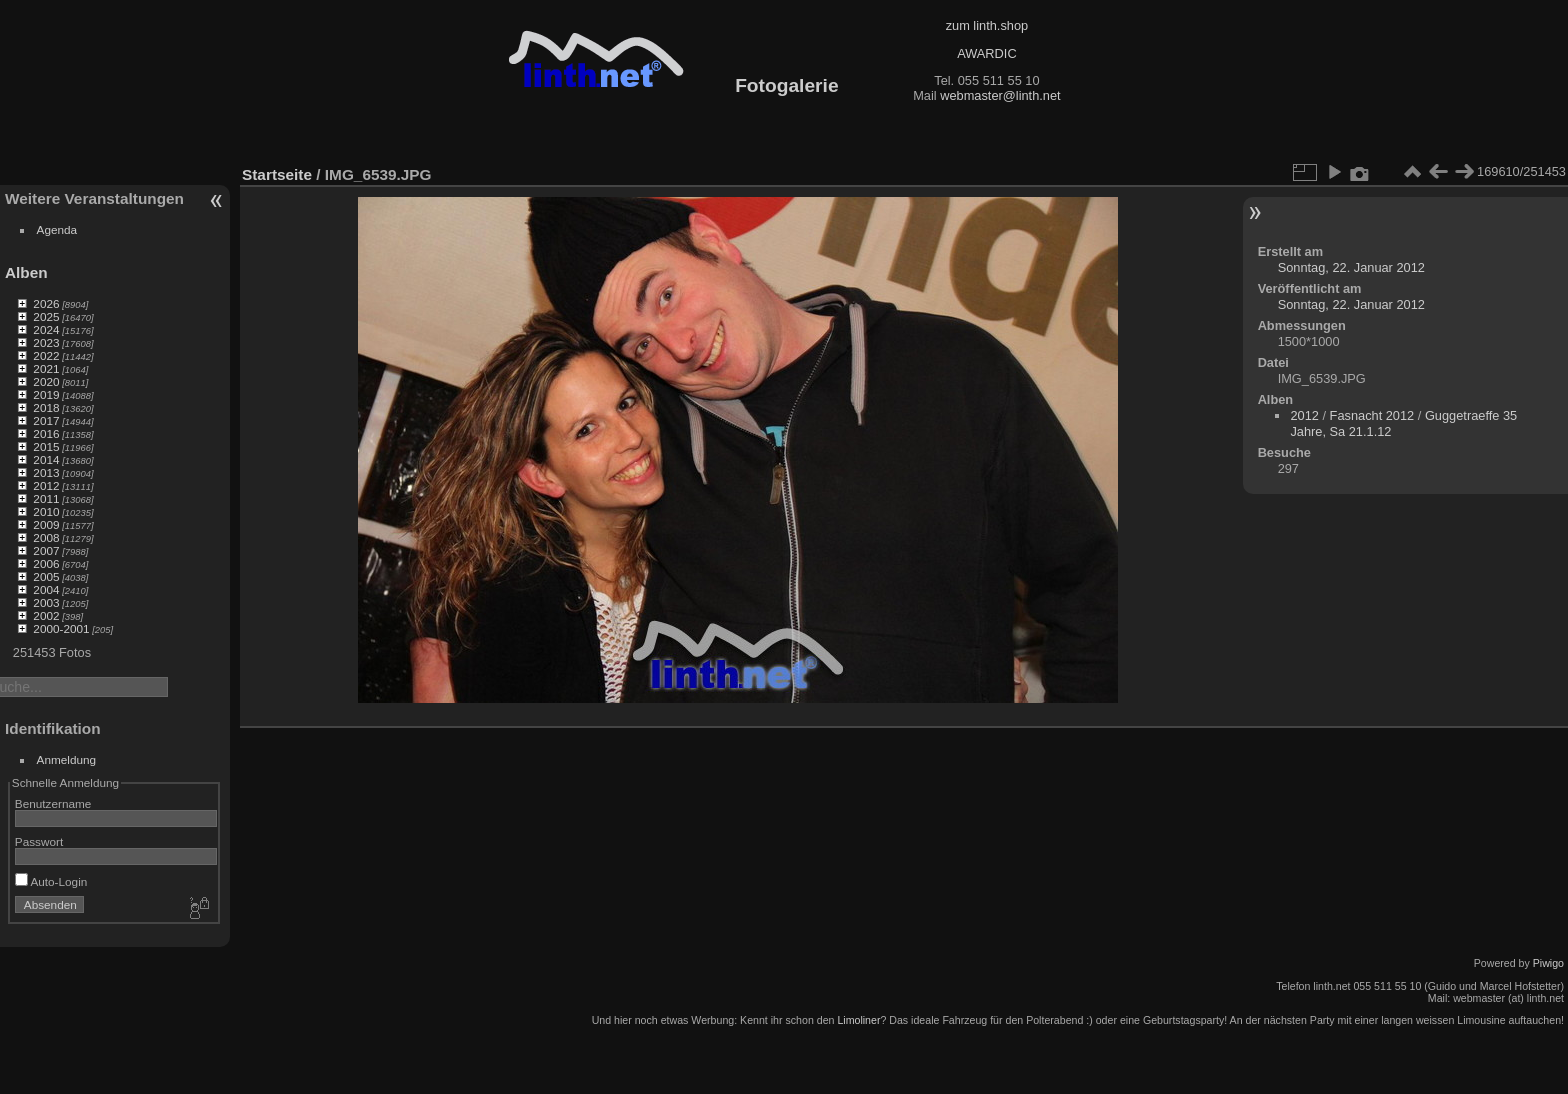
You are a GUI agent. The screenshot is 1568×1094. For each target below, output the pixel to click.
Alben (26, 272)
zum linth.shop (987, 25)
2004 (46, 589)
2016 (46, 433)
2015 (46, 446)
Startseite (277, 174)
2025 (46, 316)
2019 (46, 394)
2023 (46, 342)
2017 (46, 420)
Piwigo (1548, 963)
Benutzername (53, 803)
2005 (46, 576)
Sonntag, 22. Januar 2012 (1351, 267)
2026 (46, 303)
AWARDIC (986, 53)
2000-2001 (61, 628)
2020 (46, 381)
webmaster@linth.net (1000, 95)
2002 (46, 615)
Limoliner (858, 1020)
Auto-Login (51, 881)
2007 (46, 550)
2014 (46, 459)
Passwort (39, 841)
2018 (46, 407)
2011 (46, 498)
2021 (46, 368)
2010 (46, 511)
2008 (46, 537)
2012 (46, 485)
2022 (46, 355)
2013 (46, 472)
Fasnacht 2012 (1372, 415)
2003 (46, 602)
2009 (46, 524)
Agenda (57, 229)
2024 (46, 329)
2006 (46, 563)
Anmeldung (67, 759)
